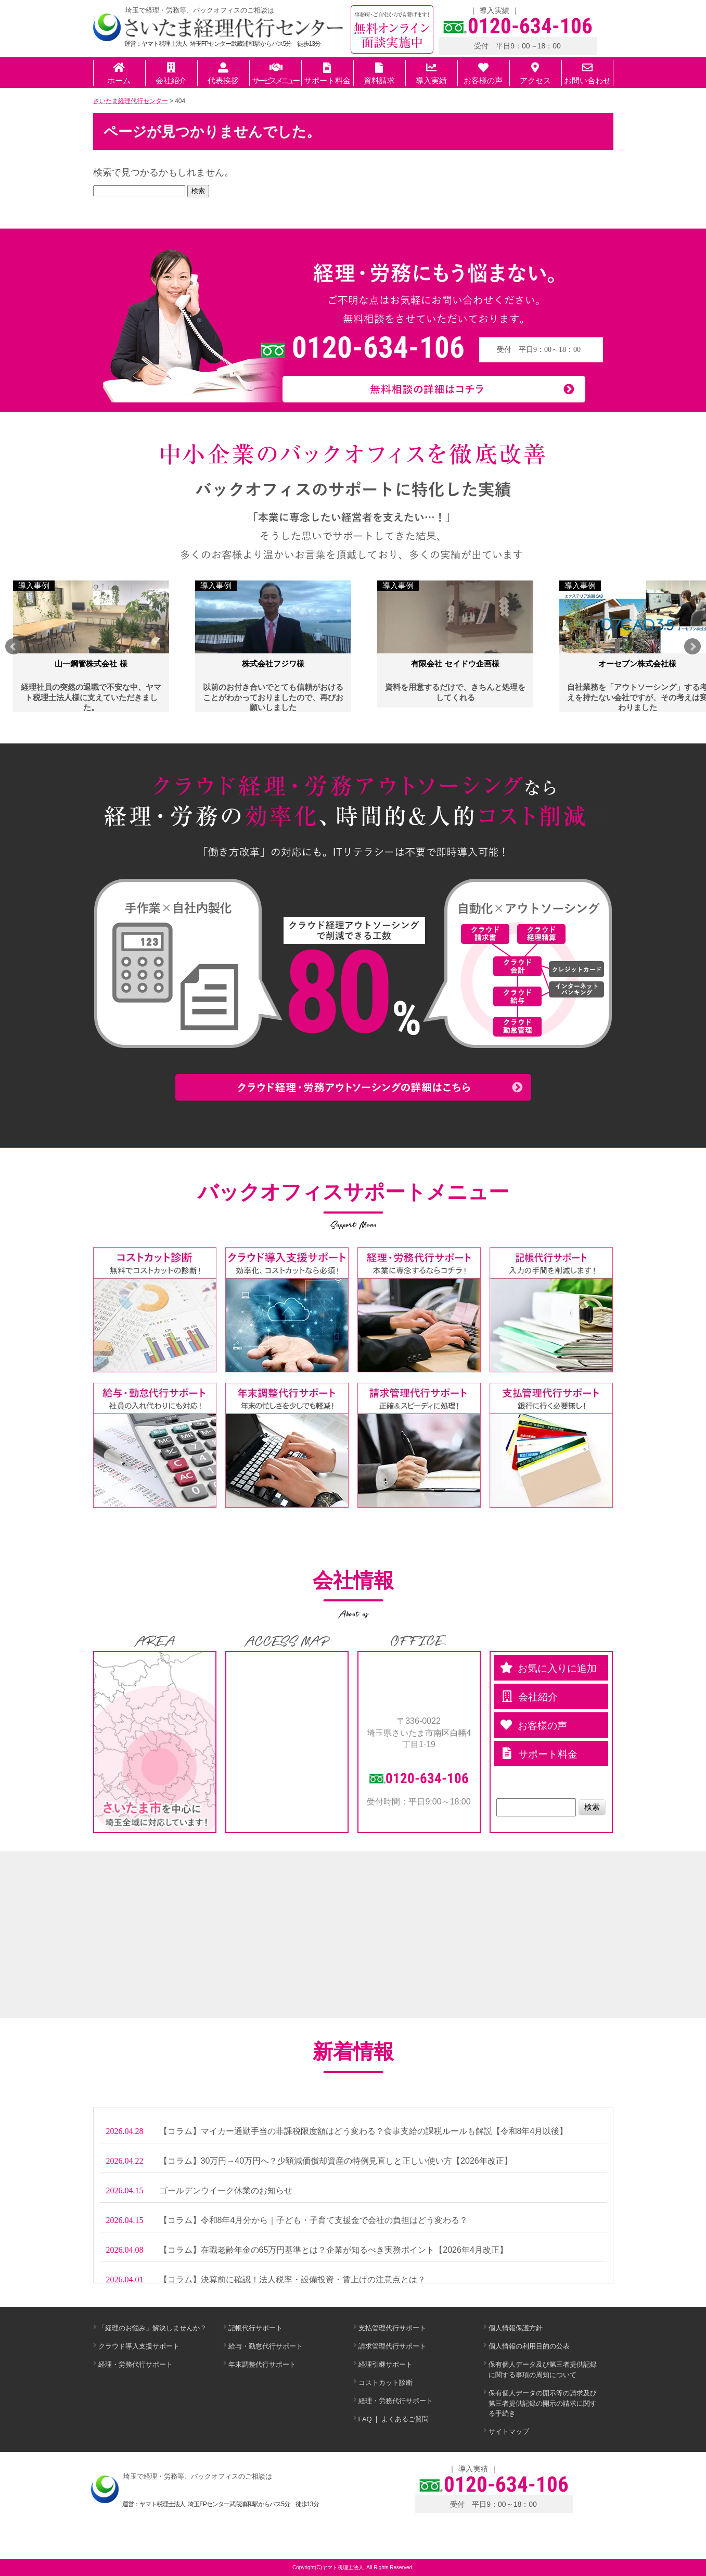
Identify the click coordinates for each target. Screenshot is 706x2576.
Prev (13, 646)
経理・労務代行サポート (135, 2364)
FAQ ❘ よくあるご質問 (393, 2419)
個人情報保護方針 (516, 2328)
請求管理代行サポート (392, 2346)
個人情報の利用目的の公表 (529, 2346)
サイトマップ (509, 2431)
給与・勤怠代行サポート (265, 2346)
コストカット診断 (385, 2382)
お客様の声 (483, 73)
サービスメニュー (275, 73)
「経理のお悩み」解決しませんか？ (152, 2328)
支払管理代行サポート (392, 2328)
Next (692, 646)
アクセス (535, 73)
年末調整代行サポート (262, 2364)
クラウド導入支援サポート (138, 2346)
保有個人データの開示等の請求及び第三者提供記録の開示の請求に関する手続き (543, 2403)
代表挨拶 (223, 73)
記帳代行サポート (255, 2328)
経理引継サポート (385, 2364)
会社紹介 (171, 73)
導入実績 (494, 10)
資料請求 (379, 73)
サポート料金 (327, 73)
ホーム (119, 73)
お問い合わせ (587, 73)
